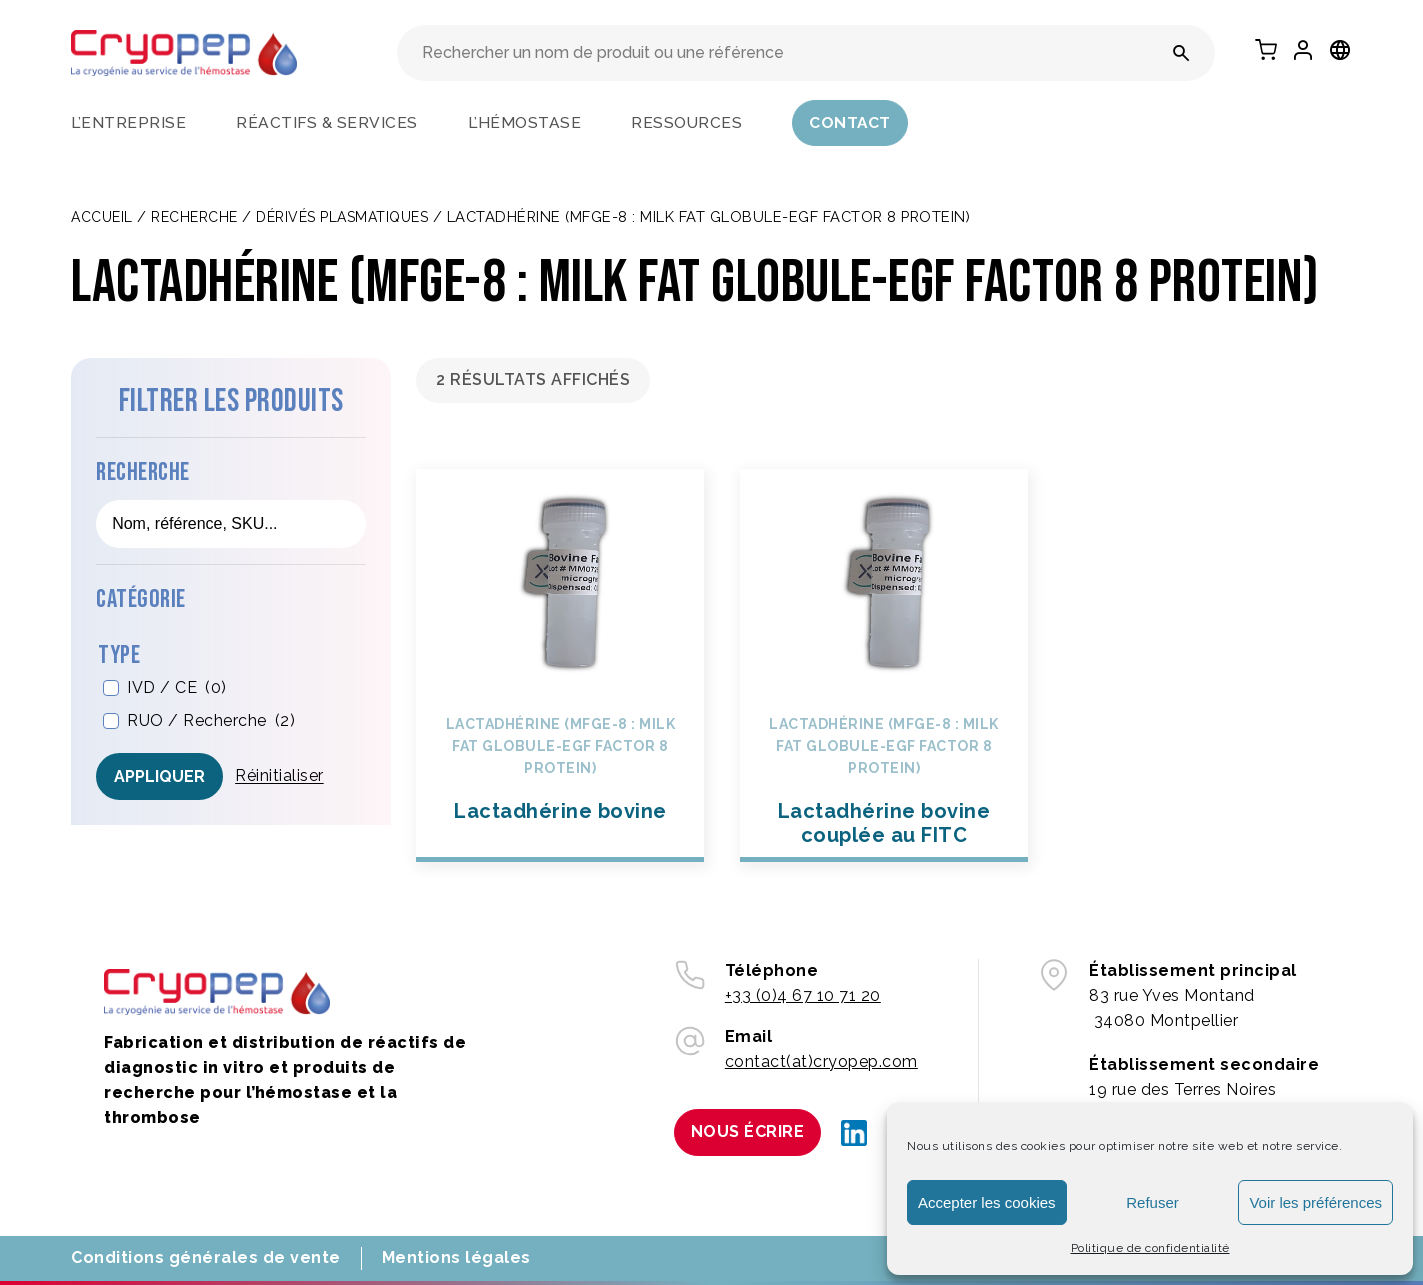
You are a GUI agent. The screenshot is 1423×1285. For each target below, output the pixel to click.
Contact (850, 122)
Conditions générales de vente (206, 1257)
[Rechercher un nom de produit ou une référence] (1181, 53)
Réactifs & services (327, 122)
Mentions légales (456, 1257)
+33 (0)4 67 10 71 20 (803, 995)
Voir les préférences (1315, 1202)
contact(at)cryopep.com (821, 1061)
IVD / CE (177, 688)
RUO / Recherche (211, 721)
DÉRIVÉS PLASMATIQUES (342, 217)
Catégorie (141, 599)
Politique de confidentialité (1150, 1248)
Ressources (686, 122)
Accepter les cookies (987, 1202)
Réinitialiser (279, 775)
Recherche (194, 217)
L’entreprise (128, 122)
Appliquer (159, 776)
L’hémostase (525, 122)
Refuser (1152, 1202)
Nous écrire (748, 1131)
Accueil (102, 217)
